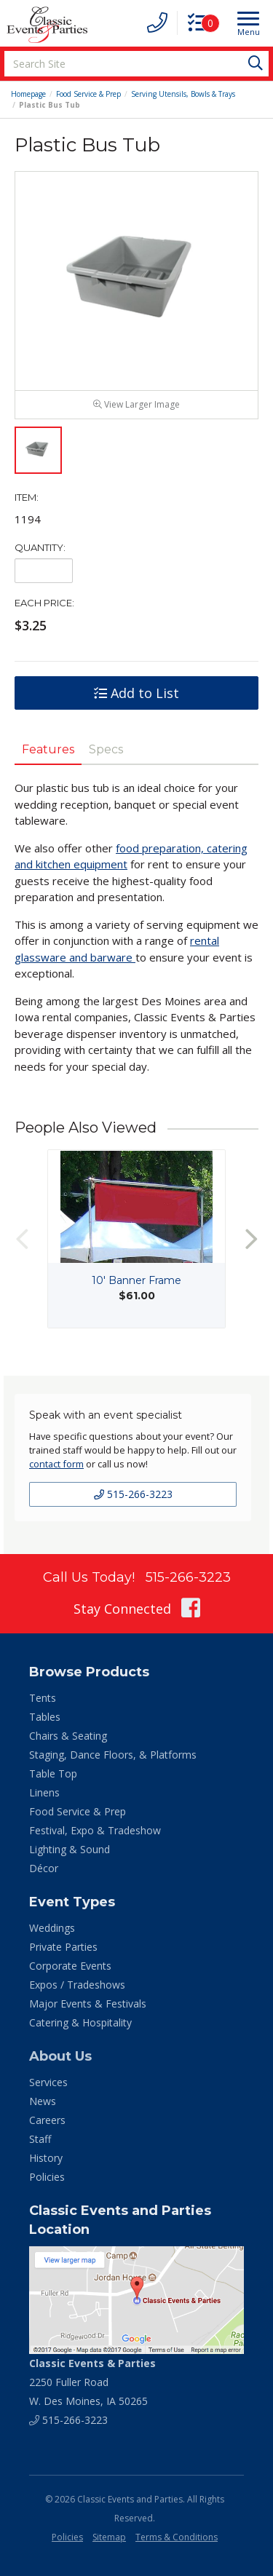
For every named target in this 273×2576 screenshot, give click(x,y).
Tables (44, 1717)
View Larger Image (136, 404)
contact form (56, 1463)
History (46, 2158)
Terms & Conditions (176, 2537)
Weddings (52, 1928)
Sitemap (109, 2537)
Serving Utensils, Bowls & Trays (183, 94)
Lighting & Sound (69, 1849)
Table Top (53, 1773)
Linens (44, 1792)
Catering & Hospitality (80, 2022)
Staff (40, 2139)
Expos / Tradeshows (77, 1985)
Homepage (28, 94)
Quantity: (40, 547)
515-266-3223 (133, 1494)
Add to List (136, 693)
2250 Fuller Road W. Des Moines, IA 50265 (92, 2382)
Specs (106, 749)
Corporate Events (70, 1966)
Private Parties (63, 1947)
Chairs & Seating (68, 1736)
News (42, 2101)
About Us (60, 2056)
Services (48, 2082)
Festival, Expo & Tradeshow (95, 1830)
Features (48, 749)
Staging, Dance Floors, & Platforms (113, 1754)
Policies (47, 2177)
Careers (47, 2120)
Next (251, 1239)
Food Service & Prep (88, 94)
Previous (22, 1239)
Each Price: (44, 603)
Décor (43, 1868)
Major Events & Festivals (87, 2003)
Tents (42, 1698)
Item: (27, 497)
